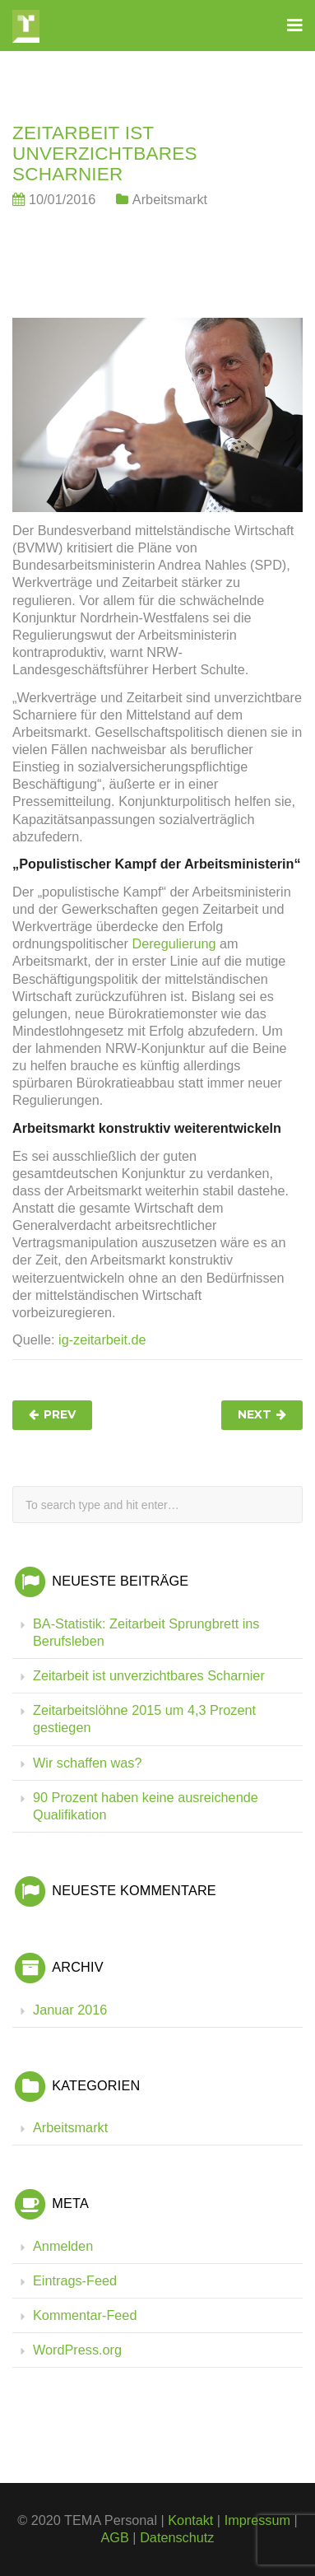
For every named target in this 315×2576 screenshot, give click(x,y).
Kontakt (190, 2520)
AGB (115, 2537)
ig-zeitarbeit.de (102, 1339)
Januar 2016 (70, 2009)
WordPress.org (77, 2349)
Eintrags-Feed (75, 2280)
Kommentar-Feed (85, 2315)
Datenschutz (177, 2537)
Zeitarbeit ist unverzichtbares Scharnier (149, 1675)
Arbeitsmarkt (169, 199)
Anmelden (63, 2245)
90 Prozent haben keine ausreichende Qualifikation (145, 1806)
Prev (60, 1414)
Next (254, 1414)
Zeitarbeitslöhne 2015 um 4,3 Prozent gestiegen (144, 1719)
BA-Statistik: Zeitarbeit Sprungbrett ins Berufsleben (146, 1632)
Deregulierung (173, 943)
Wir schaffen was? (87, 1762)
